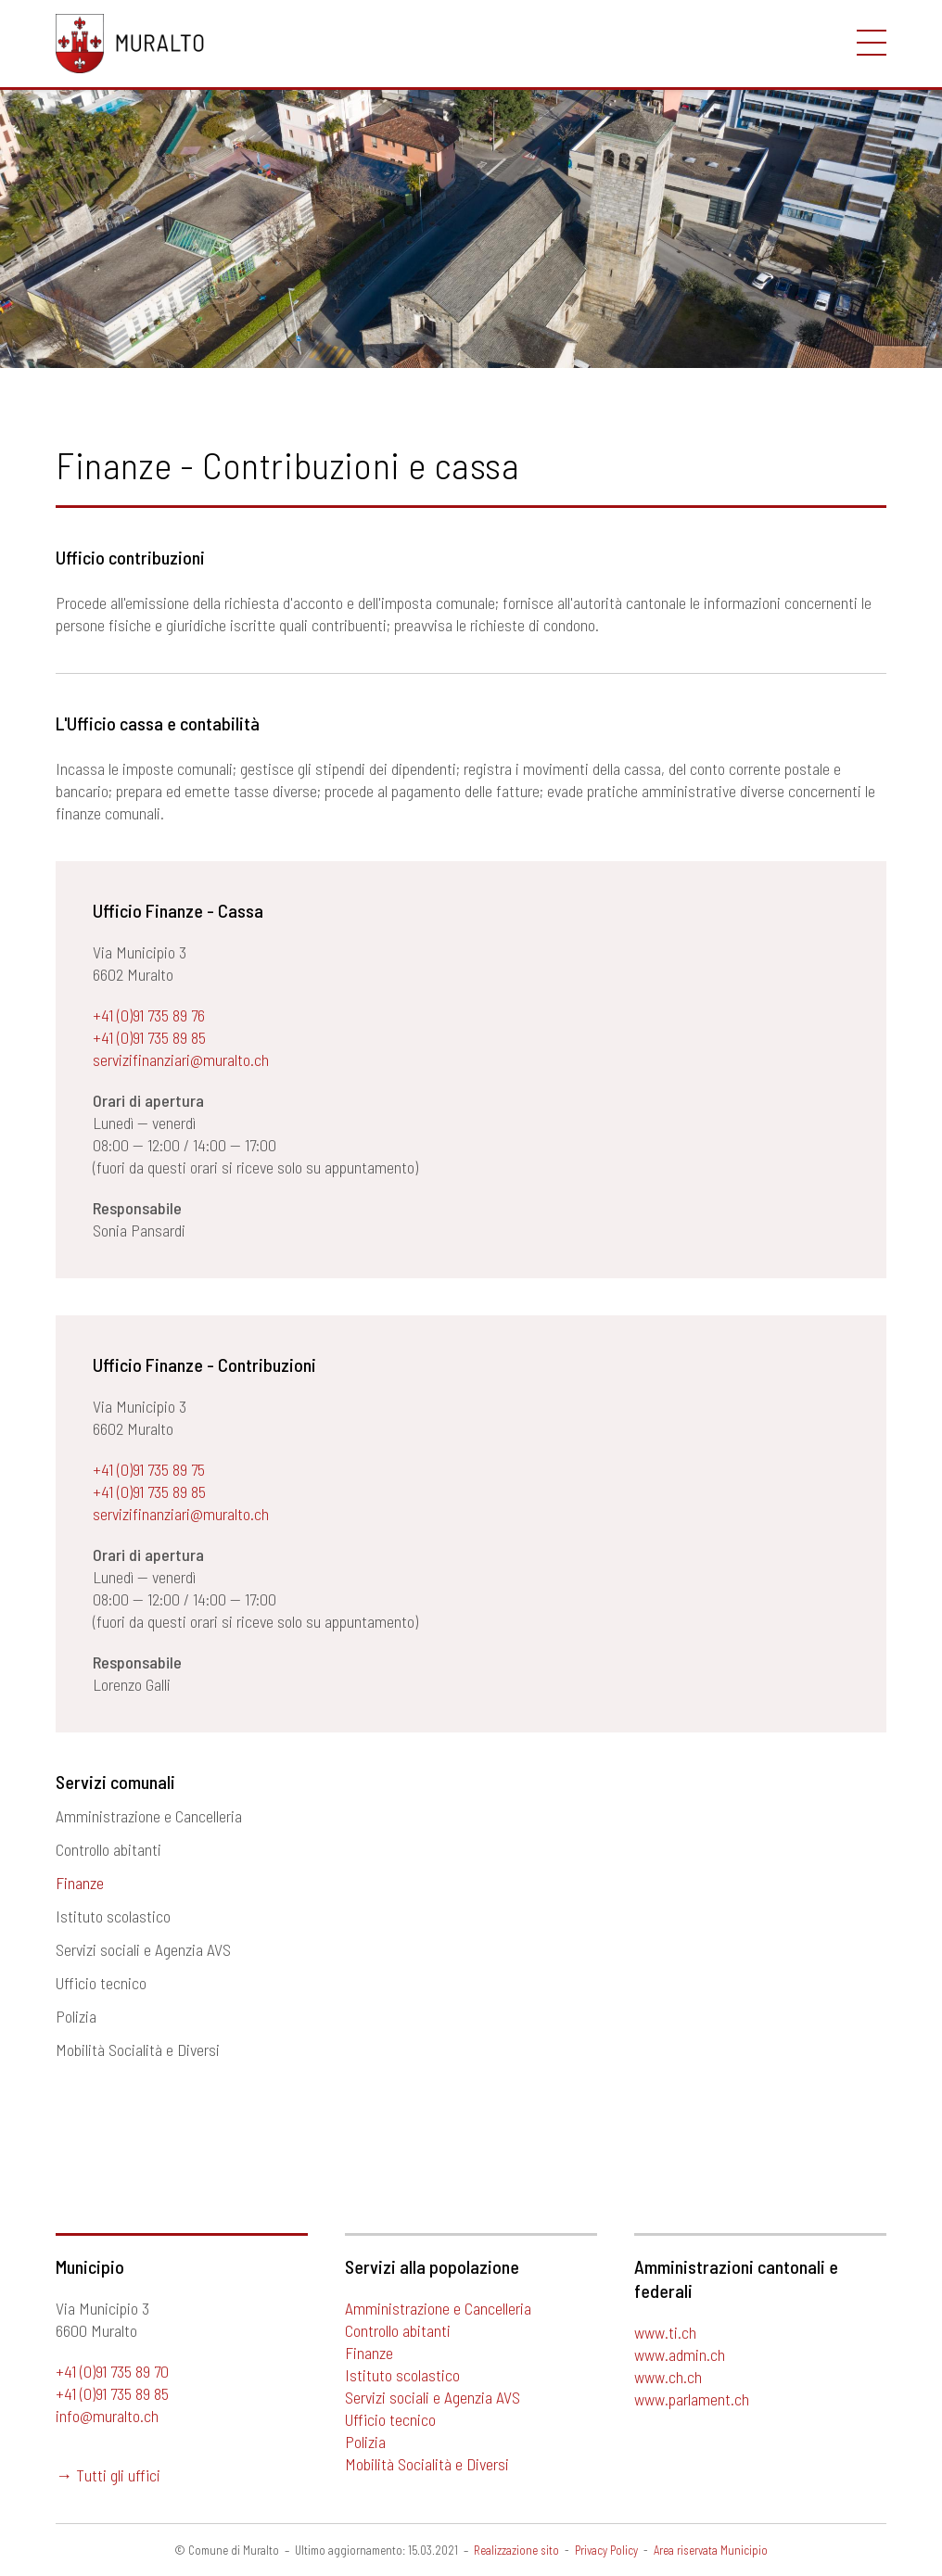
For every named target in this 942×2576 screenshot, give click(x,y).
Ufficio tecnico (101, 1983)
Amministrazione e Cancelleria (149, 1816)
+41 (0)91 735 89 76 (149, 1015)
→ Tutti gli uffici (108, 2475)
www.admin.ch (679, 2354)
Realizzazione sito (516, 2550)
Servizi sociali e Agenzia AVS (143, 1949)
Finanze (80, 1882)
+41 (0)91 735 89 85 (149, 1037)
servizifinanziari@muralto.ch (181, 1059)
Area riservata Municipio (711, 2550)
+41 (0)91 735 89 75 (149, 1469)
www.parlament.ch (691, 2399)
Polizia (76, 2016)
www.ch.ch (668, 2377)
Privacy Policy (606, 2550)
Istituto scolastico (113, 1916)
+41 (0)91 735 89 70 (112, 2371)
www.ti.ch (665, 2332)
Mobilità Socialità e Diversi (138, 2049)
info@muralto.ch (107, 2415)
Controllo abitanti (108, 1849)
